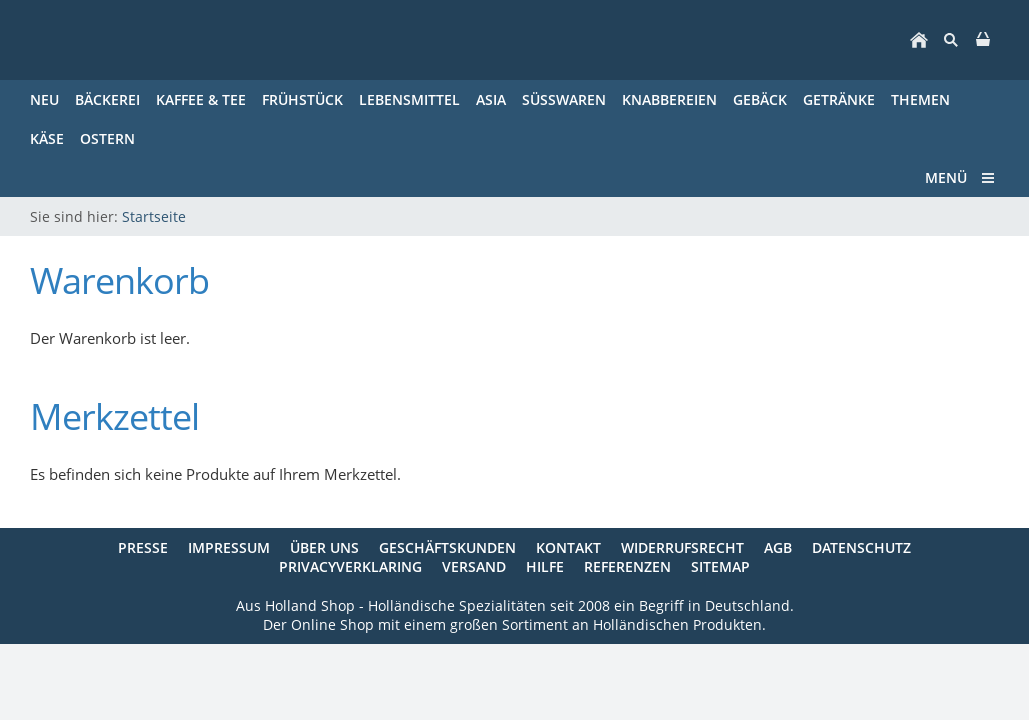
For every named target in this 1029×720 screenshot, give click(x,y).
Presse (143, 547)
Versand (474, 566)
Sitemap (720, 566)
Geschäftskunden (447, 547)
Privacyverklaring (350, 566)
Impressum (229, 547)
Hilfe (545, 566)
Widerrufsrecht (682, 547)
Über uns (324, 547)
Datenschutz (861, 547)
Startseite (154, 216)
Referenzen (627, 566)
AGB (778, 547)
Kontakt (568, 547)
